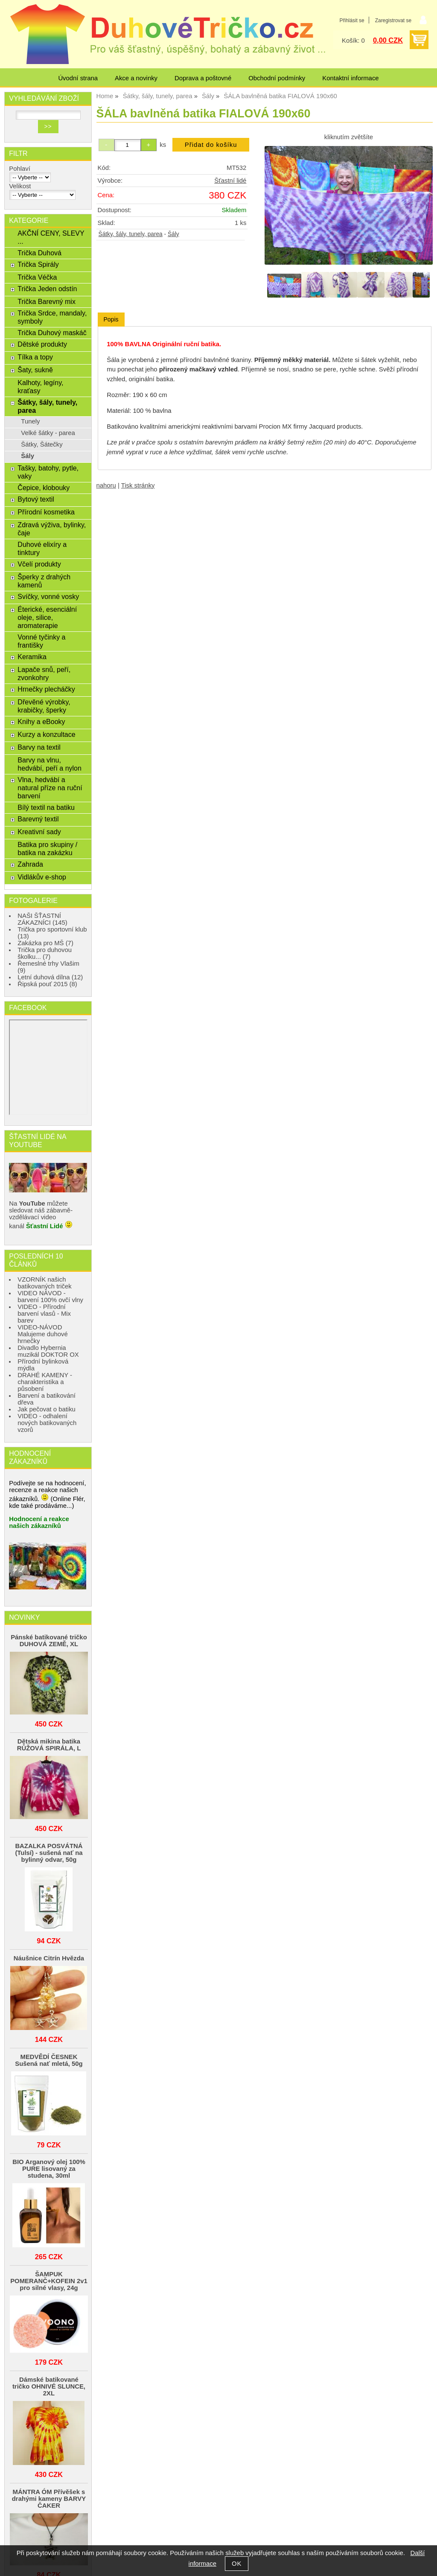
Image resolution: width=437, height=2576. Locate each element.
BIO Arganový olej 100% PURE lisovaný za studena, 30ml (48, 2168)
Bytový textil (35, 499)
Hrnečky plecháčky (46, 689)
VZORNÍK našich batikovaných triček (44, 1283)
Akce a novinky (136, 78)
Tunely (30, 421)
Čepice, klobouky (43, 487)
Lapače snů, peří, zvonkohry (43, 673)
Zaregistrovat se (393, 20)
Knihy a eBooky (41, 721)
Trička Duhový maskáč (51, 332)
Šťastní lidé (230, 180)
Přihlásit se (351, 20)
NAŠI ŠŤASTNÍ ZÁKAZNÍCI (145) (42, 919)
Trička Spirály (37, 264)
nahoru (106, 485)
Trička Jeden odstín (47, 288)
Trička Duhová (39, 253)
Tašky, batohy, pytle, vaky (48, 472)
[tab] (111, 320)
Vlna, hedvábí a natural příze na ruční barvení (49, 788)
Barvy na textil (39, 747)
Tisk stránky (138, 485)
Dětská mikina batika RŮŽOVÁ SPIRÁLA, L (49, 1745)
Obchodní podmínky (276, 78)
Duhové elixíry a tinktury (42, 548)
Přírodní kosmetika (46, 512)
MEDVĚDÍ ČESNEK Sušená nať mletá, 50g (48, 2060)
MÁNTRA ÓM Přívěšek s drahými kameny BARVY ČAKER (49, 2498)
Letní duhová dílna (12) (50, 977)
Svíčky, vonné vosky (48, 596)
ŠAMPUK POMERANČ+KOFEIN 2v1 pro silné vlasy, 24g (48, 2281)
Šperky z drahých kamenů (43, 581)
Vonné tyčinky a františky (41, 641)
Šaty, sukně (35, 370)
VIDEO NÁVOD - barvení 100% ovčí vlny (50, 1296)
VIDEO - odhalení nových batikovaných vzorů (46, 1423)
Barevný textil (37, 819)
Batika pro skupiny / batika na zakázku (47, 848)
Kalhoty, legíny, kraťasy (40, 386)
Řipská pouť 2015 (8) (47, 984)
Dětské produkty (42, 344)
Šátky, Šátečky (41, 444)
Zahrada (30, 864)
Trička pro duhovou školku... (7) (44, 953)
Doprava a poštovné (203, 78)
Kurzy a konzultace (46, 734)
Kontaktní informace (350, 78)
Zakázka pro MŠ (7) (45, 943)
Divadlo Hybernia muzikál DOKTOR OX (48, 1351)
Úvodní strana (78, 78)
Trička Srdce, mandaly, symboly (52, 317)
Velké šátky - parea (48, 432)
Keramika (32, 656)
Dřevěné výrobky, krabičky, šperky (43, 706)
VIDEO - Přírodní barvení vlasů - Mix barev (44, 1313)
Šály (173, 234)
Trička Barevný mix (46, 301)
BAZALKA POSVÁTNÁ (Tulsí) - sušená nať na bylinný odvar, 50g (48, 1853)
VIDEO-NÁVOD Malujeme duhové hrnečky (42, 1334)
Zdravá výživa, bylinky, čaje (51, 529)
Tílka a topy (35, 357)
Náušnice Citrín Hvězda (49, 1958)
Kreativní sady (39, 831)
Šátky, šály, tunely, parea (131, 234)
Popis (111, 319)
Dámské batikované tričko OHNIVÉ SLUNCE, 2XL (48, 2386)
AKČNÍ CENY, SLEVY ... (50, 237)
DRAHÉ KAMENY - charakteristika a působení (44, 1382)
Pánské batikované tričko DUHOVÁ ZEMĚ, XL (49, 1640)
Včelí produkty (39, 564)
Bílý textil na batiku (46, 807)
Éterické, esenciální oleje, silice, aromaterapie (47, 617)
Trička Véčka (37, 277)
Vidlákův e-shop (41, 877)
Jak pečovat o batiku (46, 1409)
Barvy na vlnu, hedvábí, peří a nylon (49, 764)
